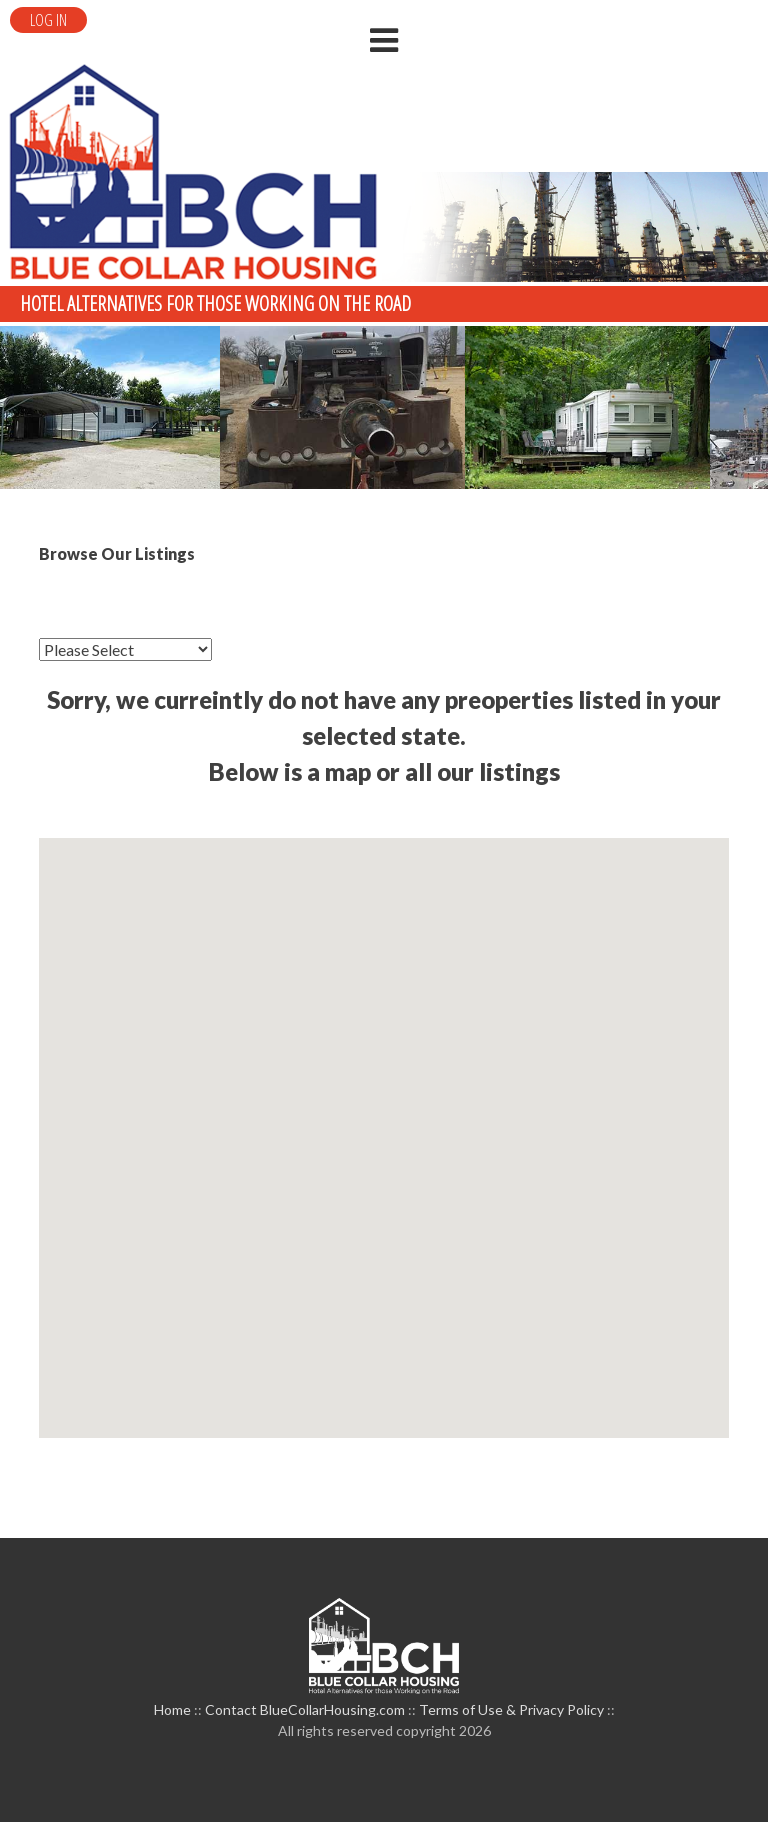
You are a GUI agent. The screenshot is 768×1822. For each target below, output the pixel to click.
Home (172, 1709)
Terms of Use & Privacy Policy (511, 1709)
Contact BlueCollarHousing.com (305, 1709)
